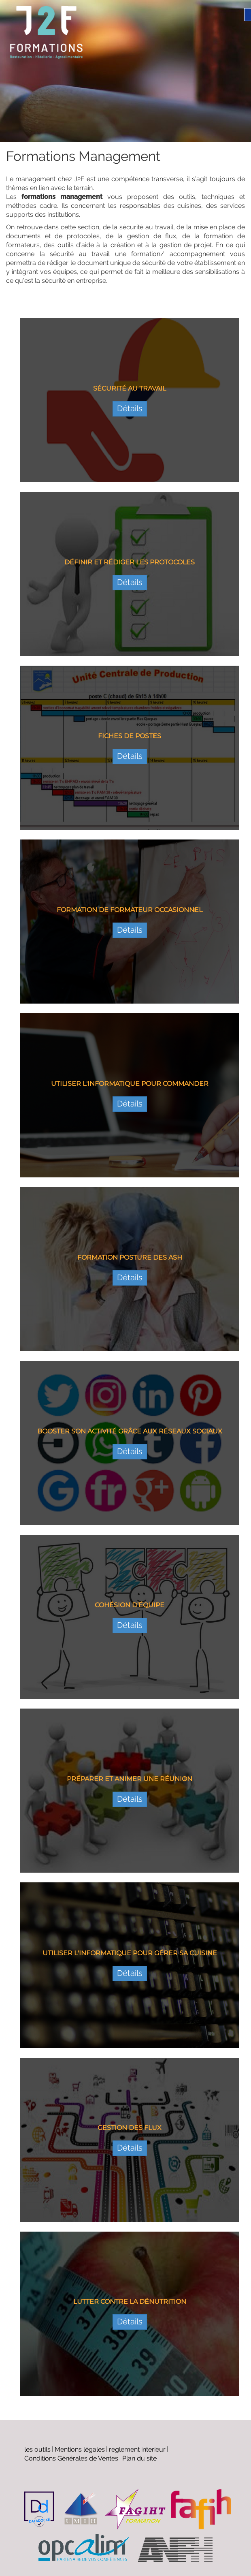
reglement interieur (137, 2449)
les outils (37, 2449)
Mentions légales (80, 2449)
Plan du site (139, 2458)
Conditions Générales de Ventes (71, 2458)
